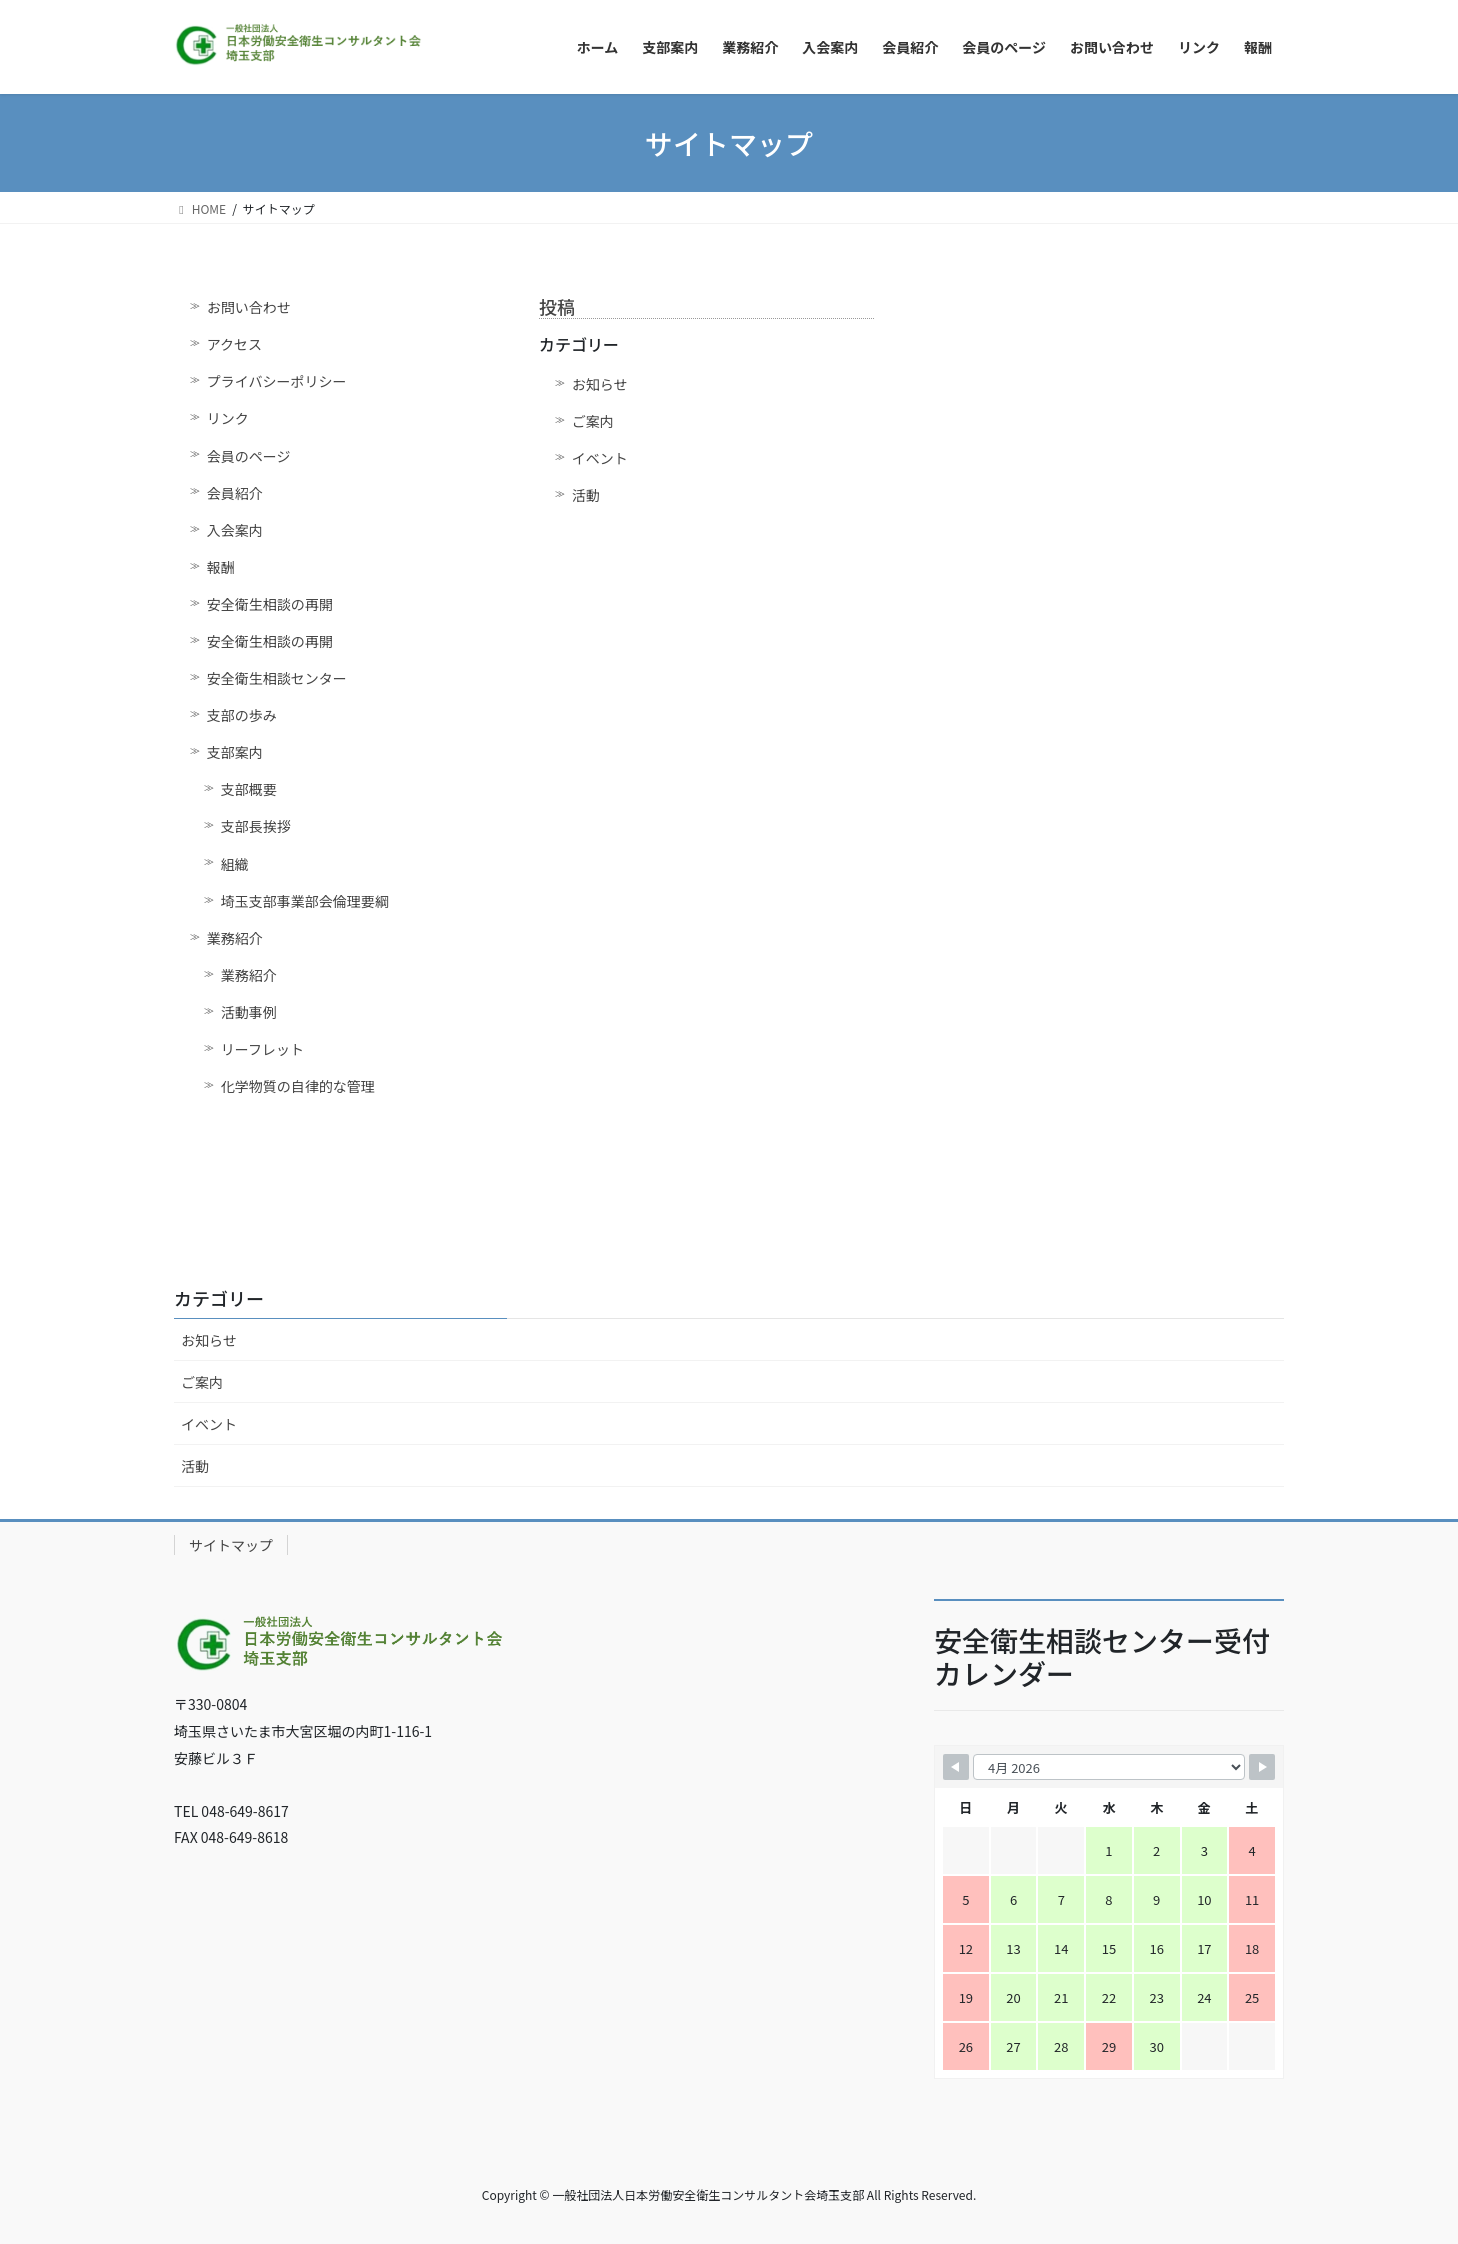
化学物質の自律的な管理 (298, 1086)
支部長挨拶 (256, 826)
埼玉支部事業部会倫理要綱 (305, 901)
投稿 (557, 306)
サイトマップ (231, 1545)
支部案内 (235, 752)
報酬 (221, 567)
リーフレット (262, 1049)
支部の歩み (242, 715)
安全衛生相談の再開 (270, 604)
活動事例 (249, 1012)
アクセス (234, 344)
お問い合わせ (249, 307)
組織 (235, 864)
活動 (586, 495)
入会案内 (235, 530)
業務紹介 (235, 938)
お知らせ (600, 384)
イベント (600, 458)
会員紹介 (235, 493)
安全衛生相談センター (277, 678)
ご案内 (593, 421)
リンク (228, 418)
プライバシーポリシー (277, 381)
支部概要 (249, 789)
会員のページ (249, 456)
